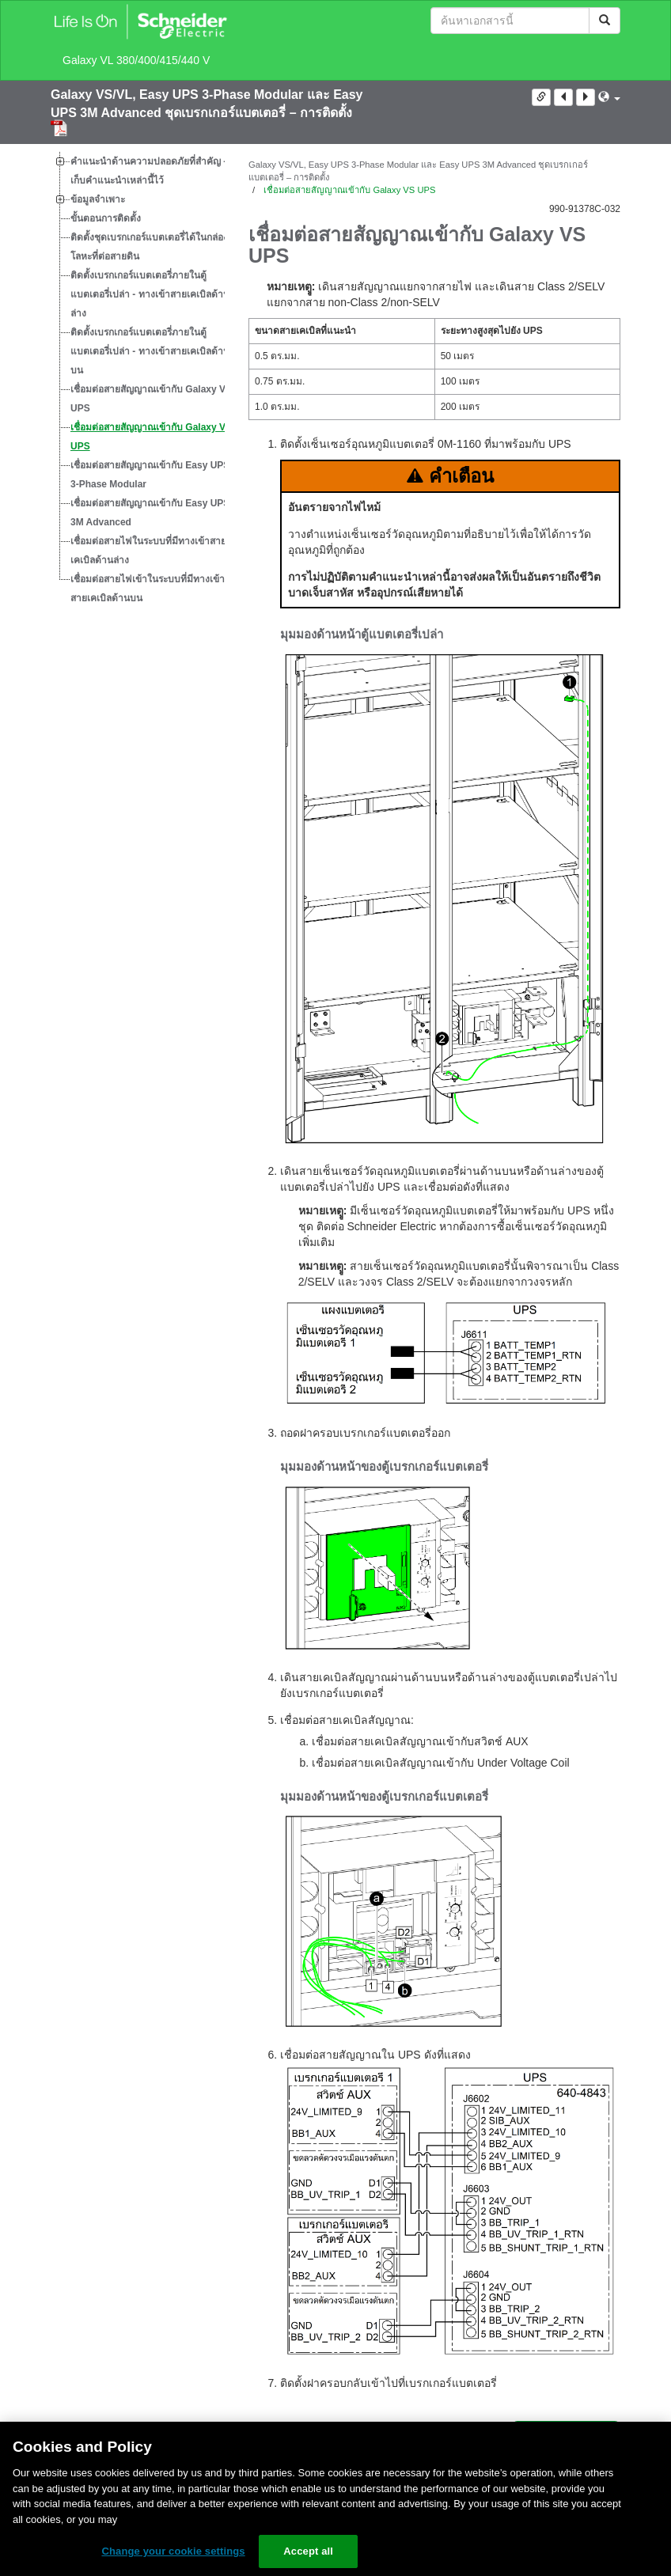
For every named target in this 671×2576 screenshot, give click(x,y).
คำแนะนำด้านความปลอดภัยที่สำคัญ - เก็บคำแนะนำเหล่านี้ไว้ (148, 171)
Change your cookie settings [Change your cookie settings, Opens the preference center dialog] (173, 2551)
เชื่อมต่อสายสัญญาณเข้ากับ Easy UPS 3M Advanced (149, 513)
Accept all (308, 2551)
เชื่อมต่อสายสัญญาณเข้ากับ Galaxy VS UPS (151, 437)
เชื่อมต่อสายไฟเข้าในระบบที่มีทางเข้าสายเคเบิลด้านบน (147, 589)
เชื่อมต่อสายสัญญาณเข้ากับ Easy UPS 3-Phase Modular (149, 475)
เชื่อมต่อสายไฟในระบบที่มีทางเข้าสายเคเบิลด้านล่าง (148, 551)
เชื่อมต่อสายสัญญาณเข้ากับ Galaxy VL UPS (150, 399)
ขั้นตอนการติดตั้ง (105, 218)
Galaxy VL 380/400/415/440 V (136, 60)
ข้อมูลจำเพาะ (97, 199)
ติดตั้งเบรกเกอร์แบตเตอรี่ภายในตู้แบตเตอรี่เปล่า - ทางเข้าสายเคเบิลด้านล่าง (149, 294)
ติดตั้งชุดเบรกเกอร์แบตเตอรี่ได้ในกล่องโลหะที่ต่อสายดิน (149, 247)
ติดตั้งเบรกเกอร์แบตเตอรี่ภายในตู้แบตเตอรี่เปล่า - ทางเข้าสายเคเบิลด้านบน (149, 351)
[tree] (138, 380)
